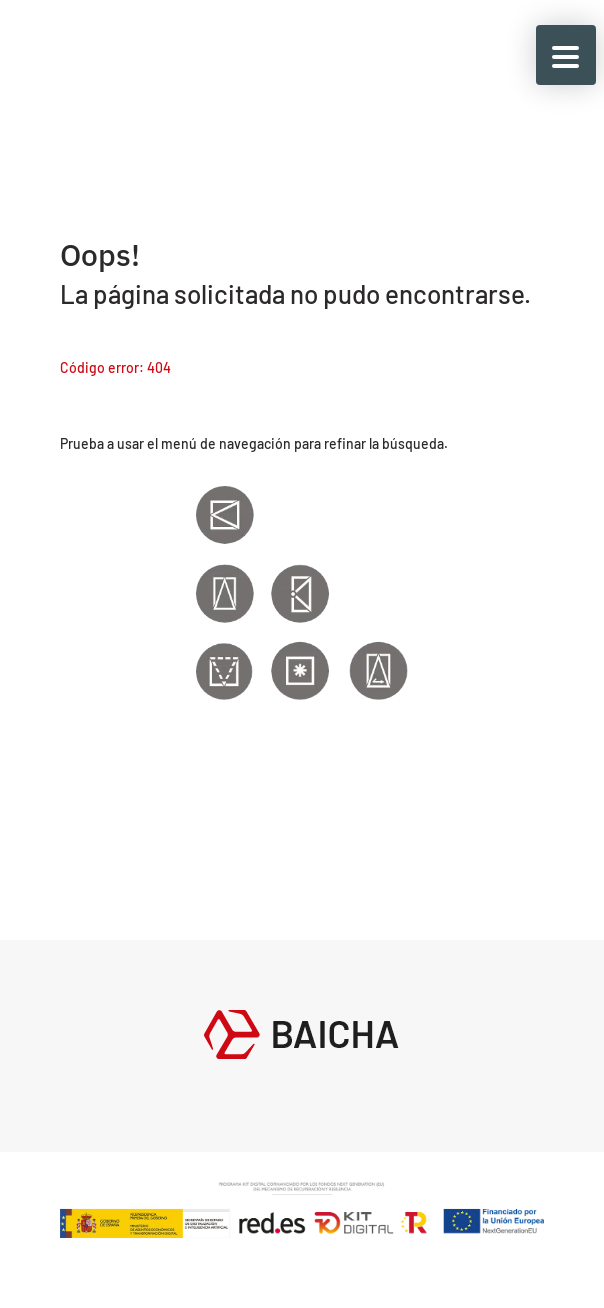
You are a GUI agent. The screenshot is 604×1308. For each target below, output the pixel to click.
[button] (566, 55)
